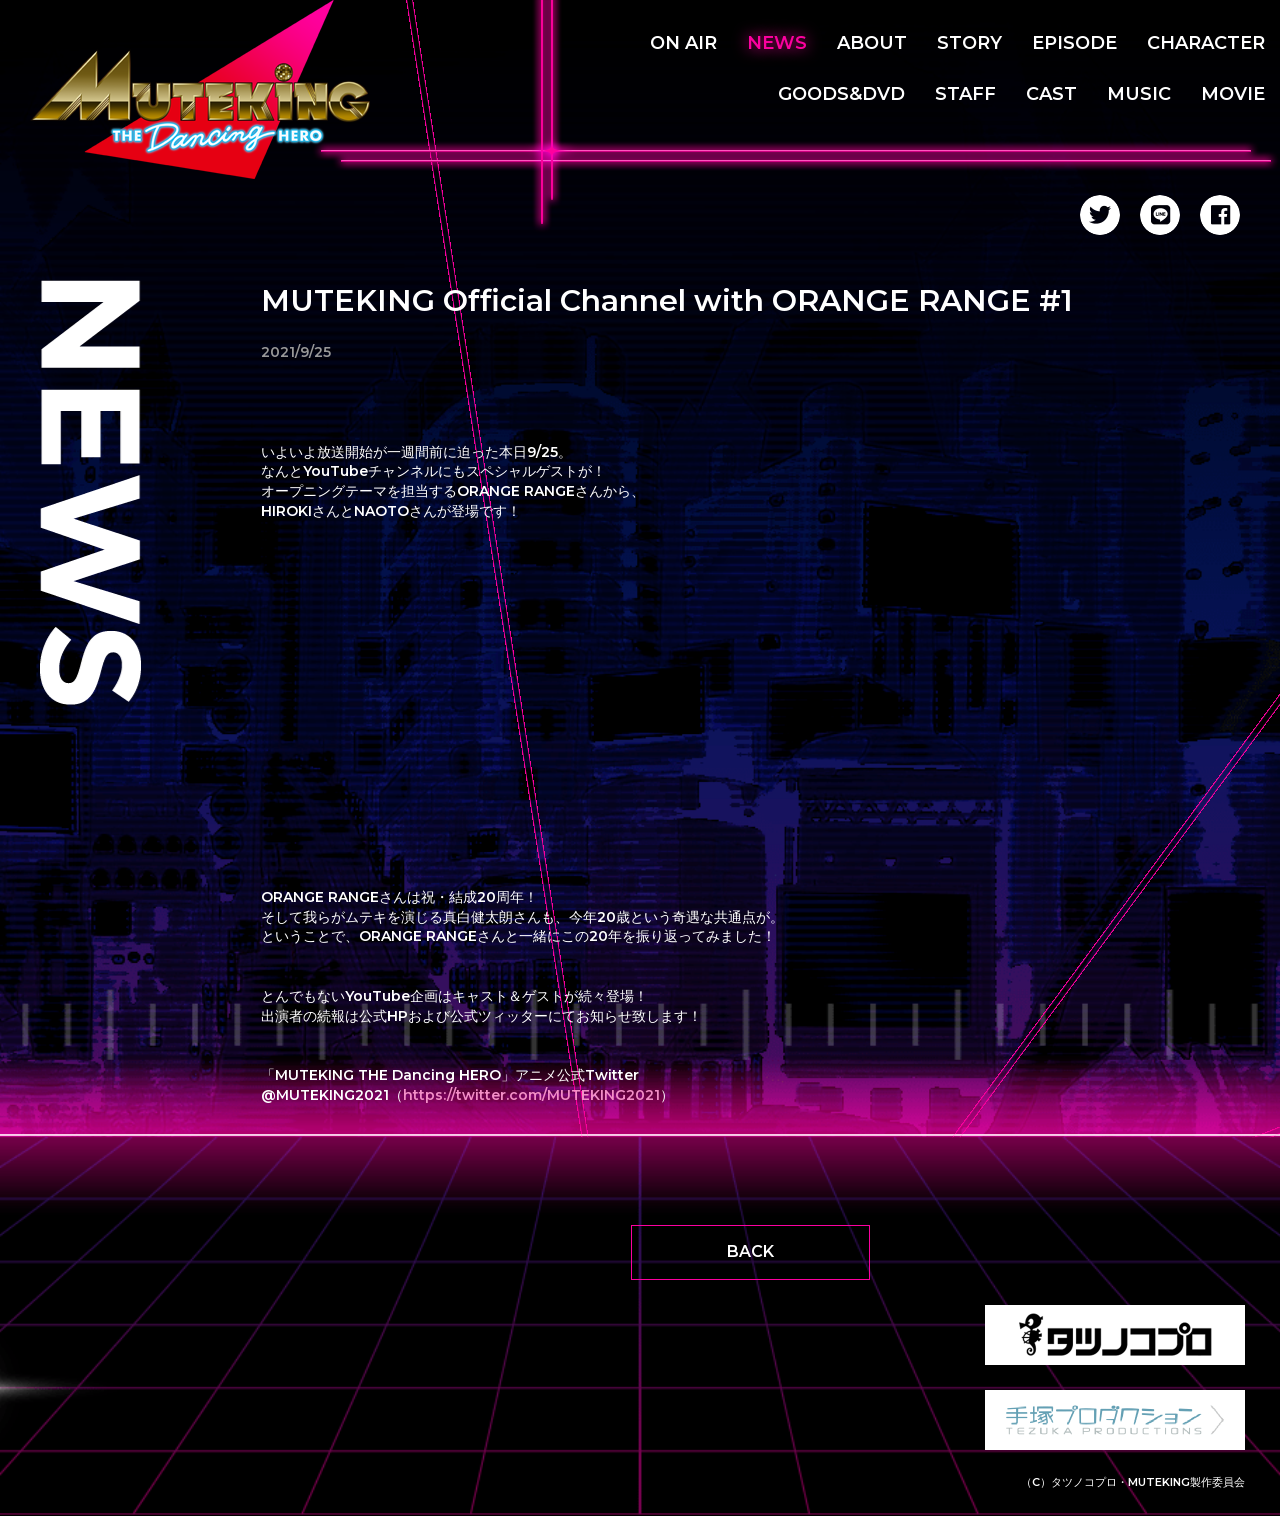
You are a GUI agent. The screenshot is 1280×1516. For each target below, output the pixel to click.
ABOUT (872, 43)
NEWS (777, 43)
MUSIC (1139, 94)
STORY (969, 43)
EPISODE (1074, 43)
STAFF (965, 94)
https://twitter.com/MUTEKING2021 (531, 1095)
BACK (750, 1251)
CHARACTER (1206, 43)
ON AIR (683, 43)
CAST (1051, 94)
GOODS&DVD (841, 94)
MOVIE (1233, 94)
